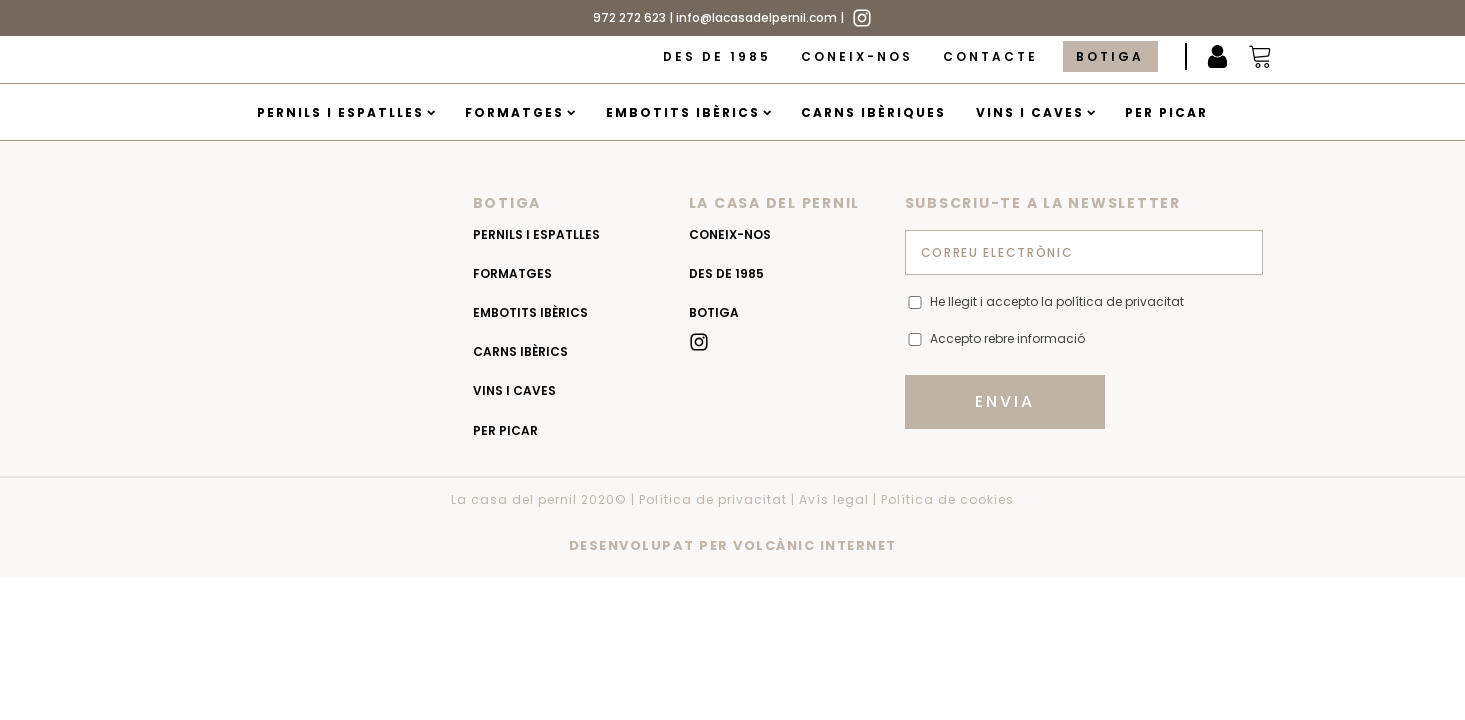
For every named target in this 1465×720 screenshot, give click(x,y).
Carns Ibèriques (873, 112)
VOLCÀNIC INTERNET (815, 545)
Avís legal (834, 499)
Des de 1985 (717, 56)
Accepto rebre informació (1007, 338)
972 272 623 (629, 17)
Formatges (520, 112)
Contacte (990, 56)
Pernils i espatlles (346, 112)
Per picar (1166, 112)
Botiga (1110, 56)
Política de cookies (947, 499)
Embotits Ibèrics (688, 112)
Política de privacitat (713, 499)
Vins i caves (1035, 112)
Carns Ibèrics (520, 351)
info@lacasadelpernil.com (756, 17)
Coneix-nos (857, 56)
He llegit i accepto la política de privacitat (1057, 301)
